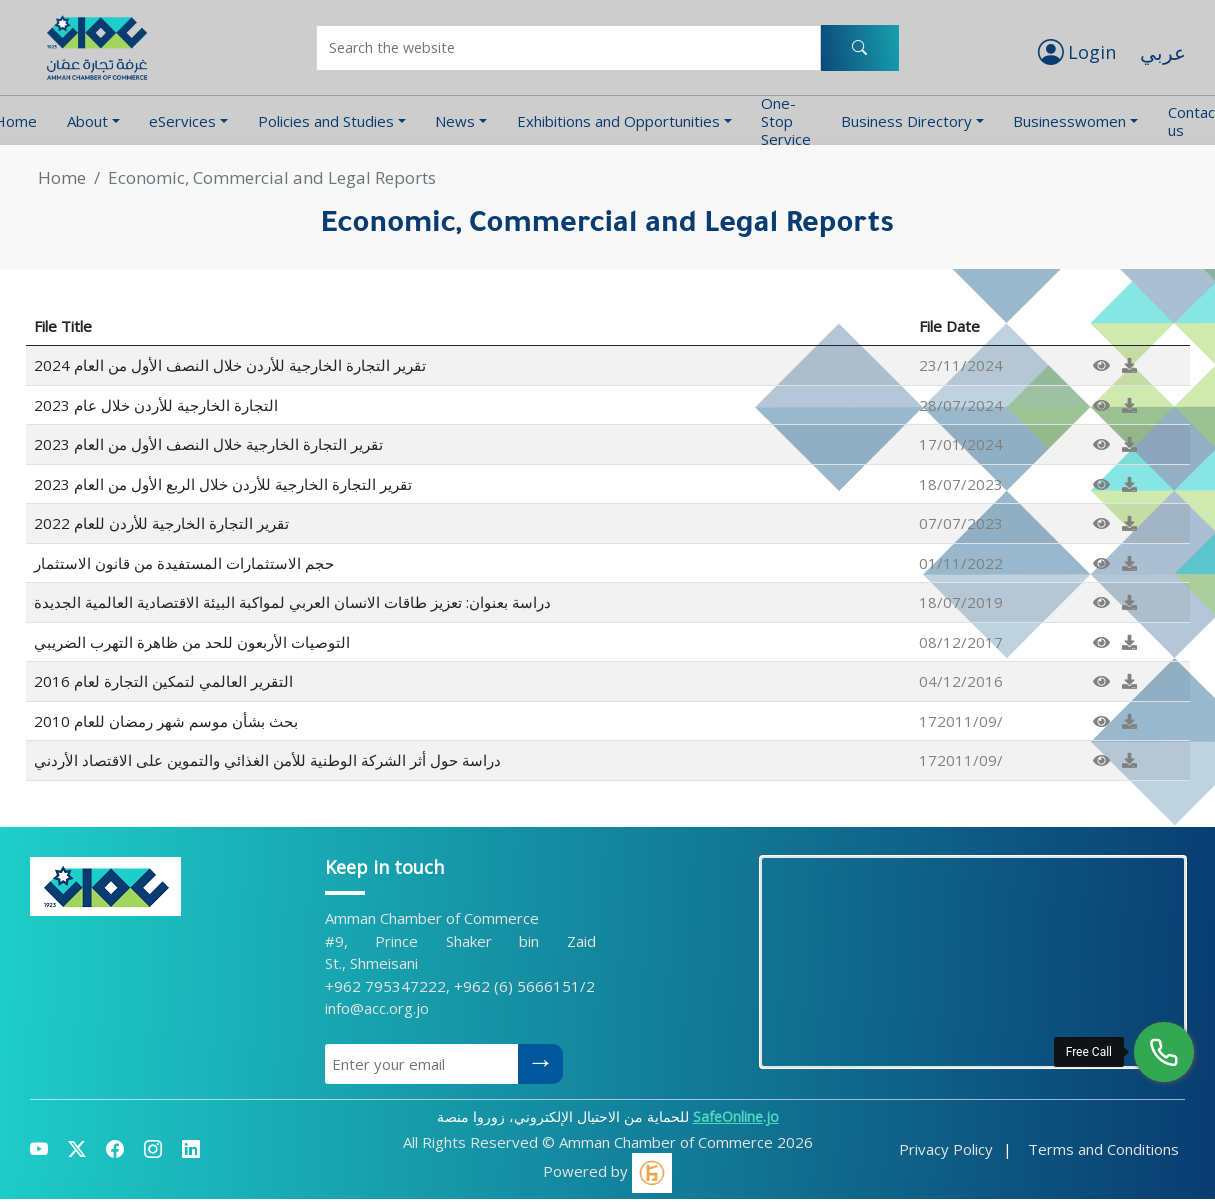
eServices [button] (182, 121)
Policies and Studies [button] (326, 121)
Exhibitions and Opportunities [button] (618, 121)
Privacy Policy (946, 1149)
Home (62, 177)
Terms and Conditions (1103, 1149)
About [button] (87, 121)
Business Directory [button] (906, 121)
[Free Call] (1164, 1052)
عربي (1163, 52)
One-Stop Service (786, 120)
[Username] (569, 48)
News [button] (455, 121)
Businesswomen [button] (1069, 121)
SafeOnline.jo (736, 1116)
